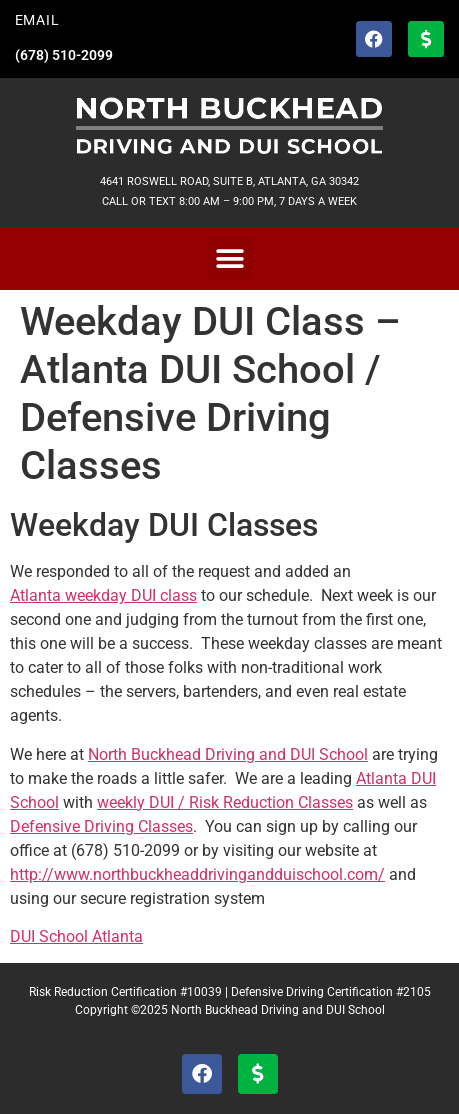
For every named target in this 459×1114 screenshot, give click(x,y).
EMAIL (37, 20)
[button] (229, 258)
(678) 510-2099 (64, 55)
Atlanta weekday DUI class (103, 595)
